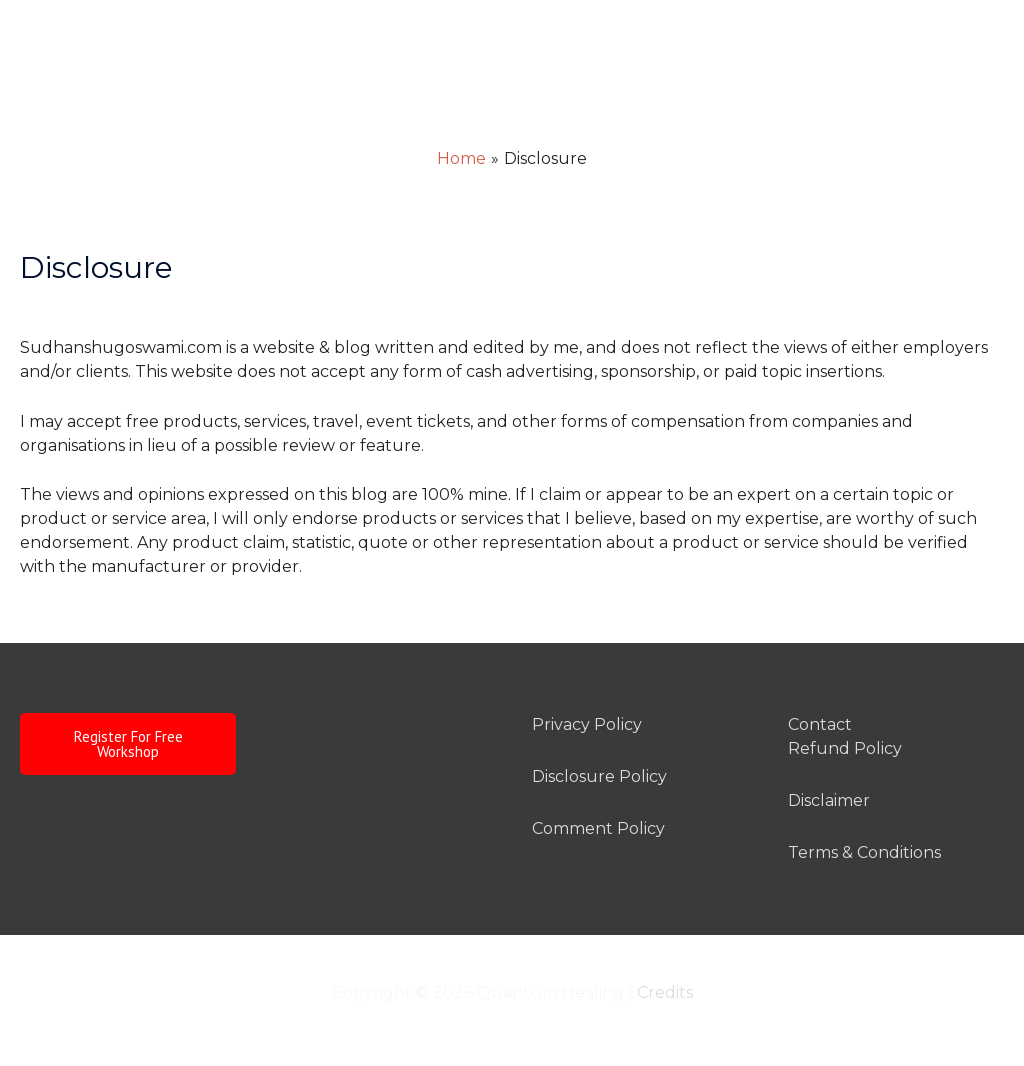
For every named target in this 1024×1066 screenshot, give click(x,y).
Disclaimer (829, 800)
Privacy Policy (587, 724)
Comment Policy (598, 828)
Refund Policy (845, 748)
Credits (665, 992)
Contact (820, 724)
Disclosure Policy (599, 776)
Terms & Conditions (864, 852)
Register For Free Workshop (128, 744)
